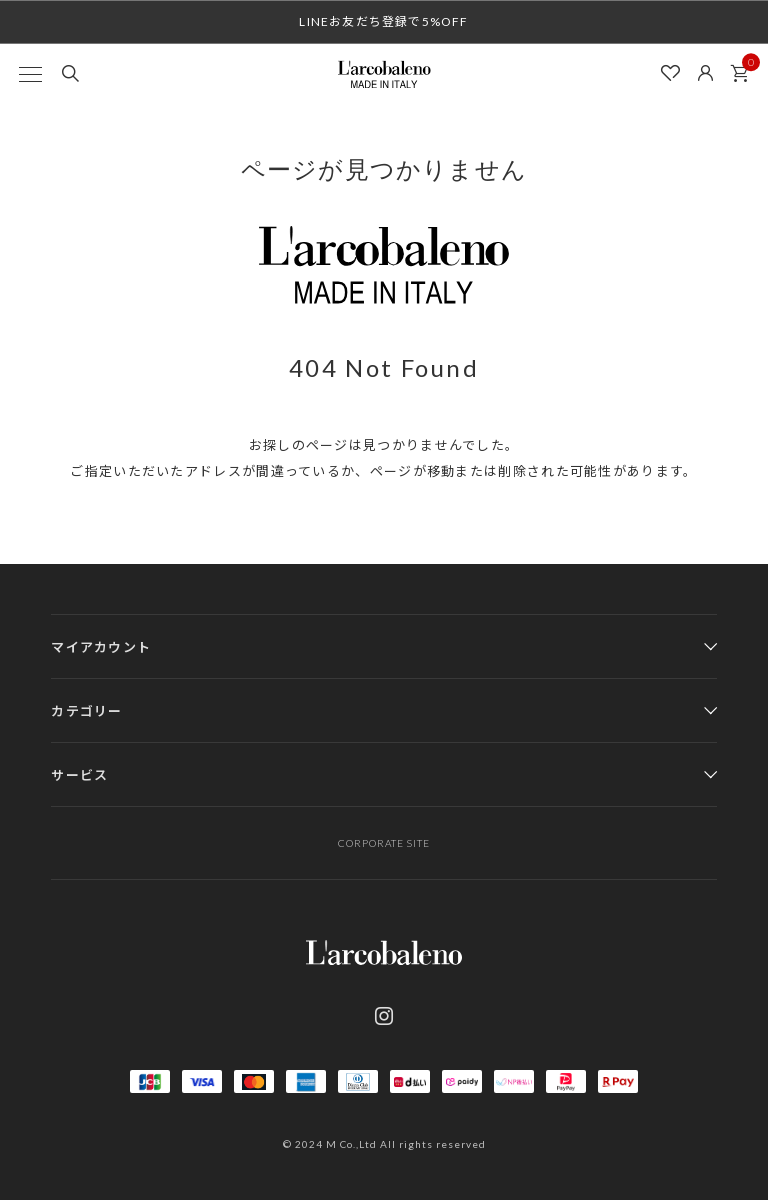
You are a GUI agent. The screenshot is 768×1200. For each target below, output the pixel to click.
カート (745, 68)
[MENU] (30, 74)
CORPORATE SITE (384, 843)
